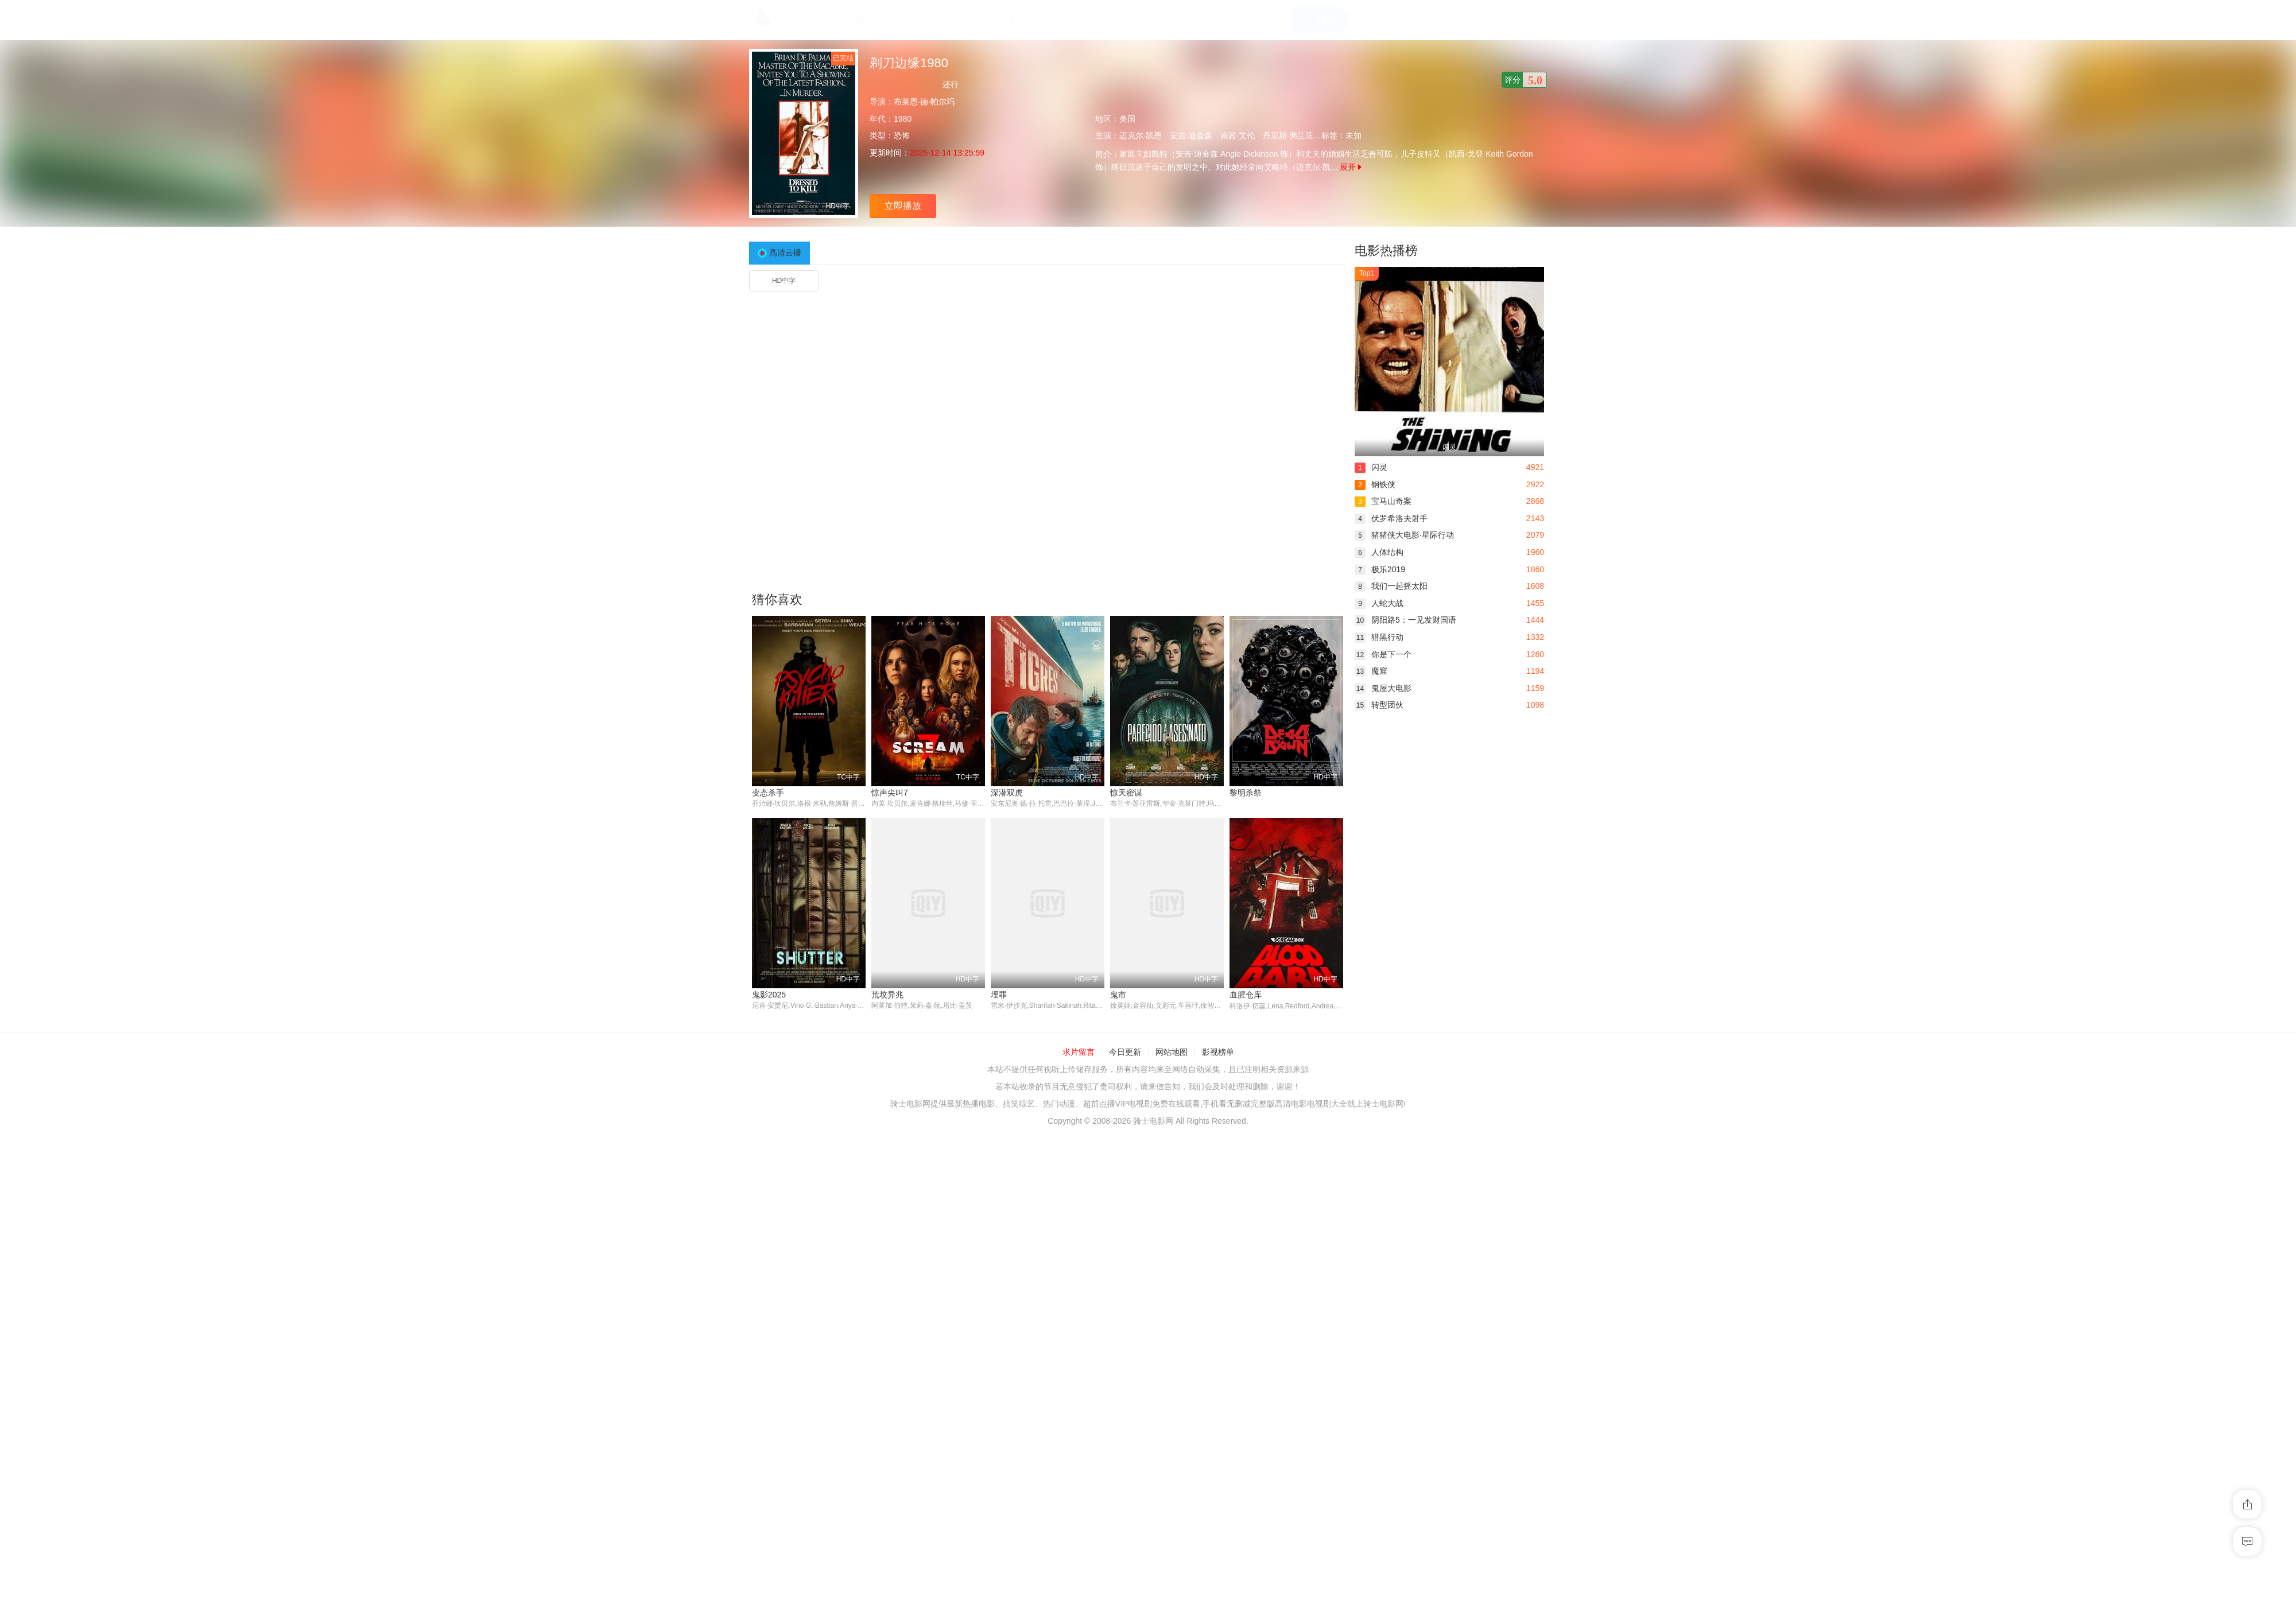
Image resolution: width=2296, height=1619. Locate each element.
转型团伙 (1379, 704)
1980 (903, 118)
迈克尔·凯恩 (1140, 135)
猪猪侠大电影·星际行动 (1404, 534)
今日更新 (1125, 1254)
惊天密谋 (1126, 792)
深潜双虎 (1007, 792)
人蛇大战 (1379, 603)
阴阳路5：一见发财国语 (1405, 619)
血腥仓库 (1126, 1196)
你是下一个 (1383, 654)
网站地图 (1171, 1254)
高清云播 (785, 252)
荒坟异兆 (768, 1196)
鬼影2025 (1246, 994)
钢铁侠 (1375, 484)
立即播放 (903, 206)
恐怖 (902, 135)
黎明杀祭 (1246, 792)
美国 (1127, 118)
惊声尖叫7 (889, 792)
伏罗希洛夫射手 (1391, 518)
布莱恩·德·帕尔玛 (924, 101)
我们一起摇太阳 (1391, 586)
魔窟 (1371, 670)
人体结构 (1379, 552)
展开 (1351, 167)
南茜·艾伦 (1237, 135)
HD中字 (784, 281)
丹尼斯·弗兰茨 (1288, 135)
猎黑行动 (1379, 637)
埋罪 (879, 1196)
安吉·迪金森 (1191, 135)
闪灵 (1371, 467)
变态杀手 (768, 792)
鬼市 (999, 1196)
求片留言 (1078, 1254)
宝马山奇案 (1383, 501)
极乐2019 (1380, 569)
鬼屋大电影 (1383, 688)
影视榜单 (1218, 1254)
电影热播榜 (1386, 250)
